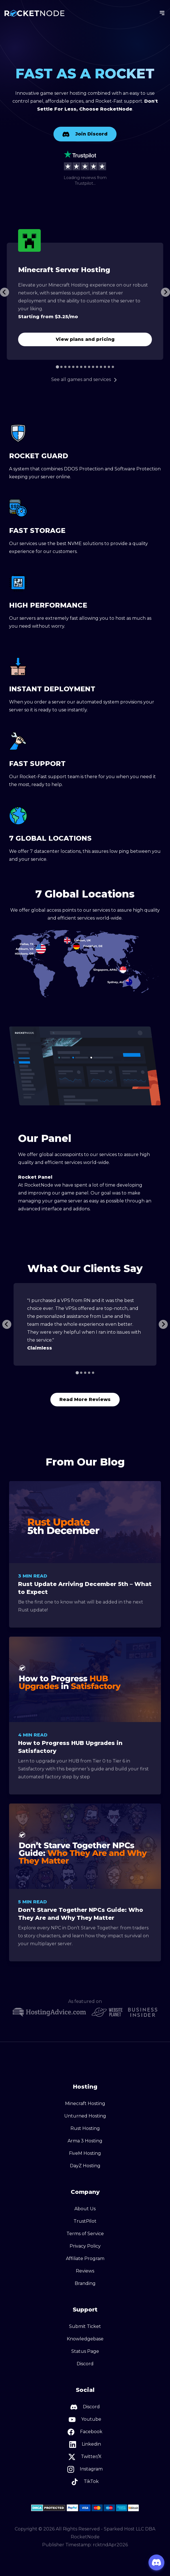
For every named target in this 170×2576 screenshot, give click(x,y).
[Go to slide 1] (57, 366)
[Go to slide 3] (65, 367)
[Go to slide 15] (113, 367)
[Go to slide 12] (101, 367)
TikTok (85, 2481)
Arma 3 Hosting (85, 2141)
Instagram (85, 2469)
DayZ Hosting (85, 2165)
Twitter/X (85, 2457)
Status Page (85, 2351)
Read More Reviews (85, 1399)
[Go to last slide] (4, 292)
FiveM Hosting (85, 2153)
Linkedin (85, 2444)
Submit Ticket (85, 2326)
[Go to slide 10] (93, 367)
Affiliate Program (85, 2258)
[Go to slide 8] (85, 367)
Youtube (85, 2419)
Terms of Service (85, 2233)
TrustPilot (85, 2221)
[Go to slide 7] (81, 367)
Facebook (85, 2432)
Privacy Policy (85, 2246)
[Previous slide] (6, 1324)
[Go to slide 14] (109, 367)
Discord (85, 2363)
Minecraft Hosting (85, 2103)
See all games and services (85, 379)
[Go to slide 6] (77, 367)
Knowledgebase (85, 2339)
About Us (85, 2208)
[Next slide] (165, 292)
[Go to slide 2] (61, 367)
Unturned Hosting (85, 2116)
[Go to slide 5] (73, 367)
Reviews (85, 2271)
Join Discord (85, 134)
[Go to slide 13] (105, 367)
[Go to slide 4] (69, 367)
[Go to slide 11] (97, 367)
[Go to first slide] (163, 1324)
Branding (85, 2283)
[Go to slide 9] (89, 367)
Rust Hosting (85, 2128)
